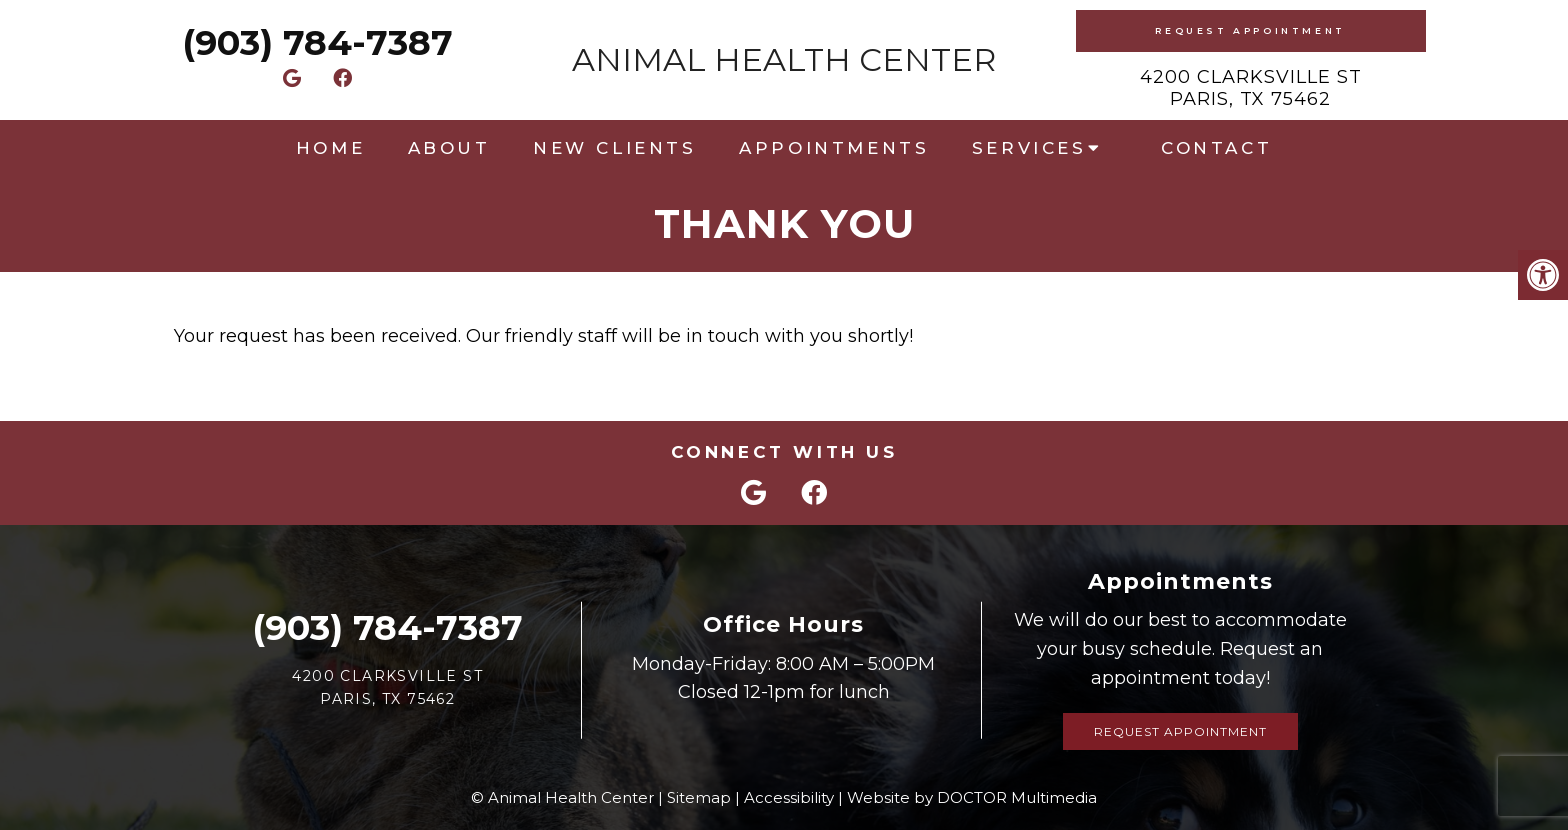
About (449, 148)
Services (1029, 148)
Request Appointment (1250, 30)
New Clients (615, 148)
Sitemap (699, 797)
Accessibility (789, 797)
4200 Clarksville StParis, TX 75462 (1251, 88)
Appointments (834, 148)
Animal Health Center (784, 60)
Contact (1216, 148)
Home (330, 148)
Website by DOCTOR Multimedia (972, 797)
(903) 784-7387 (317, 42)
